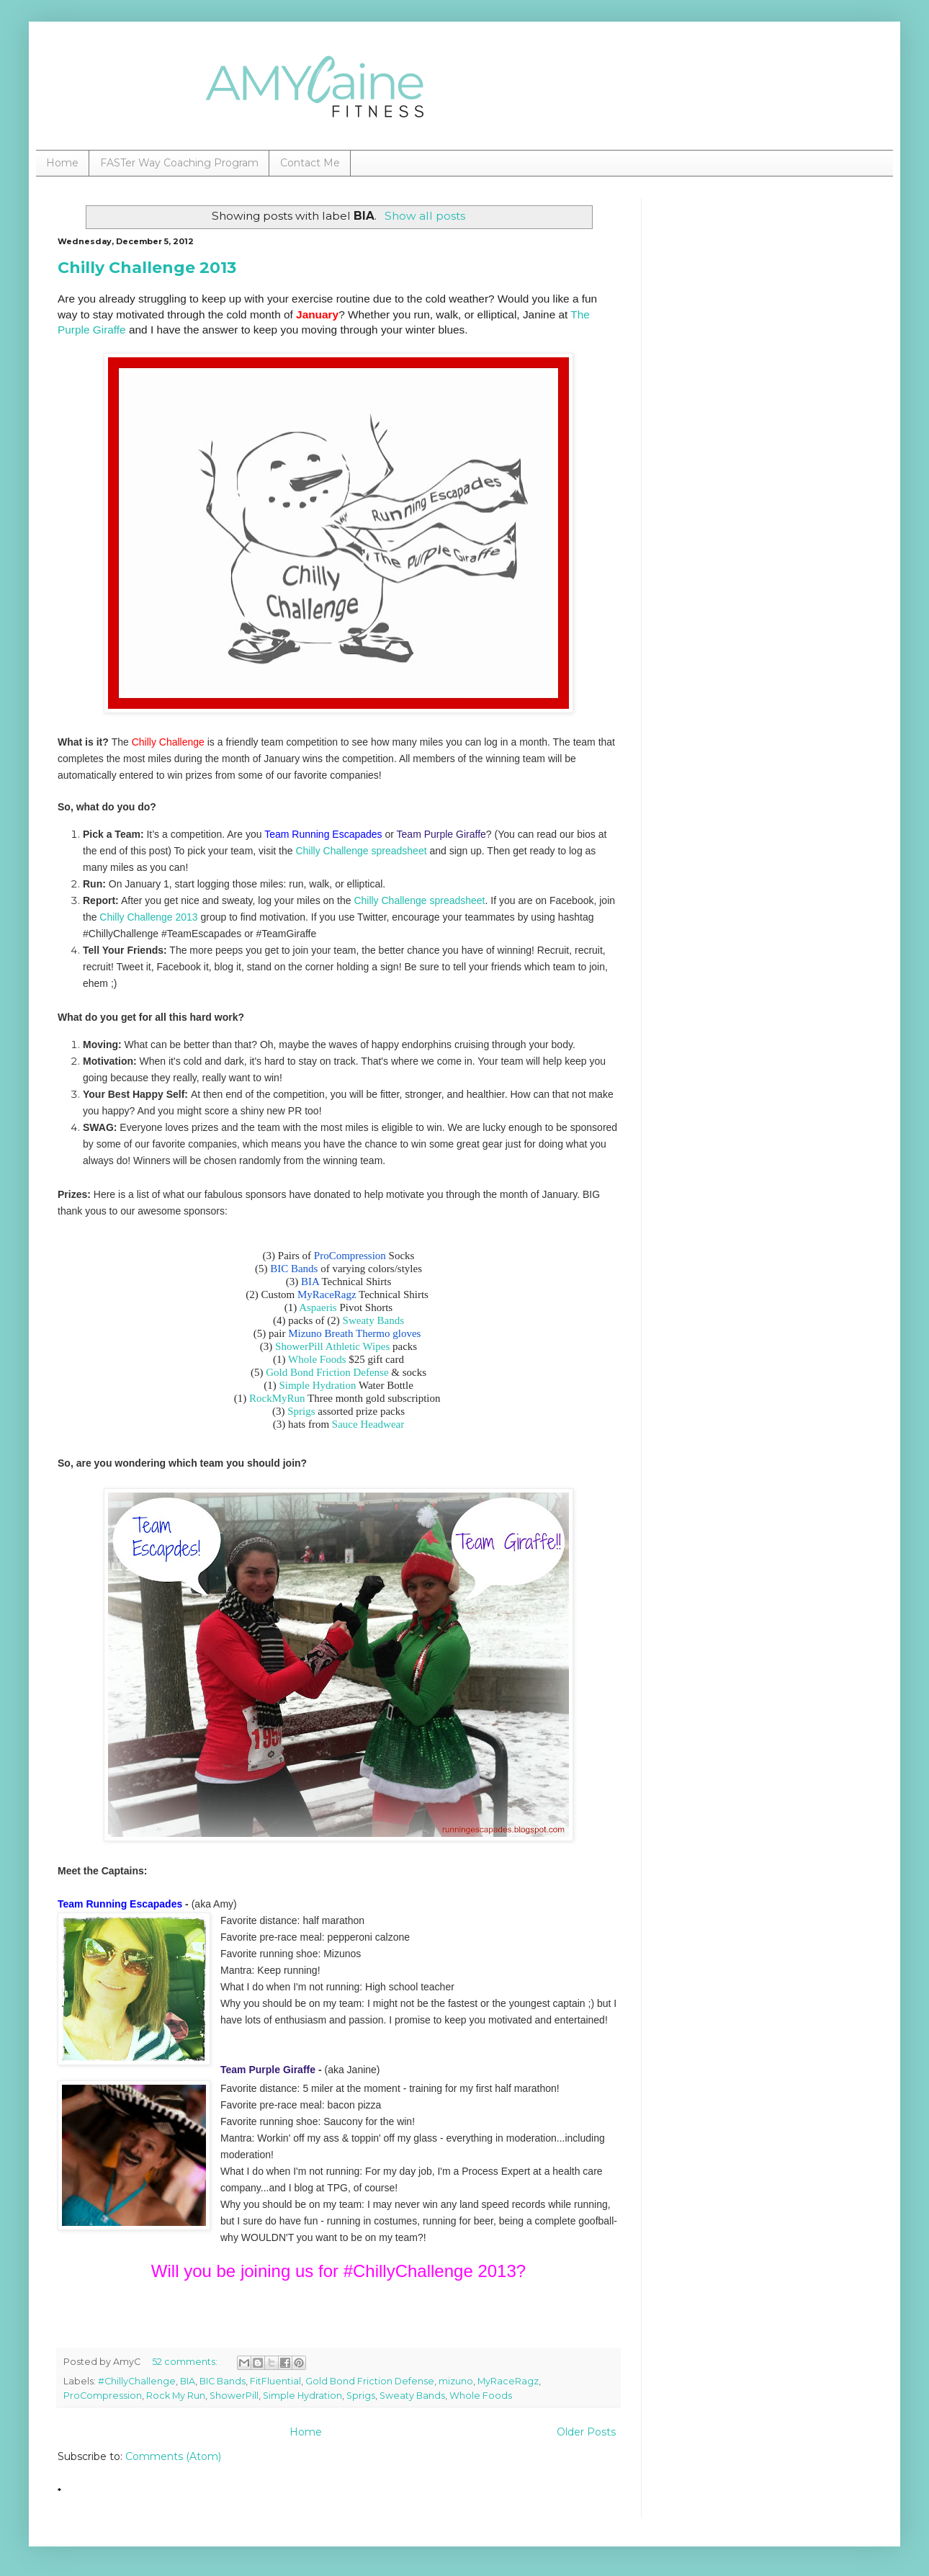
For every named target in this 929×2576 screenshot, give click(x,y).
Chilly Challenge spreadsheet (360, 851)
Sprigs (301, 1411)
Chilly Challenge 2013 (147, 267)
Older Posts (586, 2431)
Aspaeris (318, 1307)
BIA (187, 2381)
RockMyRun (277, 1398)
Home (62, 162)
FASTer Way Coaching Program (179, 162)
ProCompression (102, 2395)
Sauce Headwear (368, 1424)
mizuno (456, 2381)
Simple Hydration (317, 1385)
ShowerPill (234, 2395)
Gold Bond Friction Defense (327, 1372)
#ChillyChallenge (137, 2381)
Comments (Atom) (173, 2456)
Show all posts (425, 216)
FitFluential (275, 2381)
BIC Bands (222, 2381)
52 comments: (186, 2361)
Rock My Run (175, 2395)
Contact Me (310, 162)
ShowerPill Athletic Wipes (332, 1346)
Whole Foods (317, 1359)
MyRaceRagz (508, 2381)
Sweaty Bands (373, 1320)
